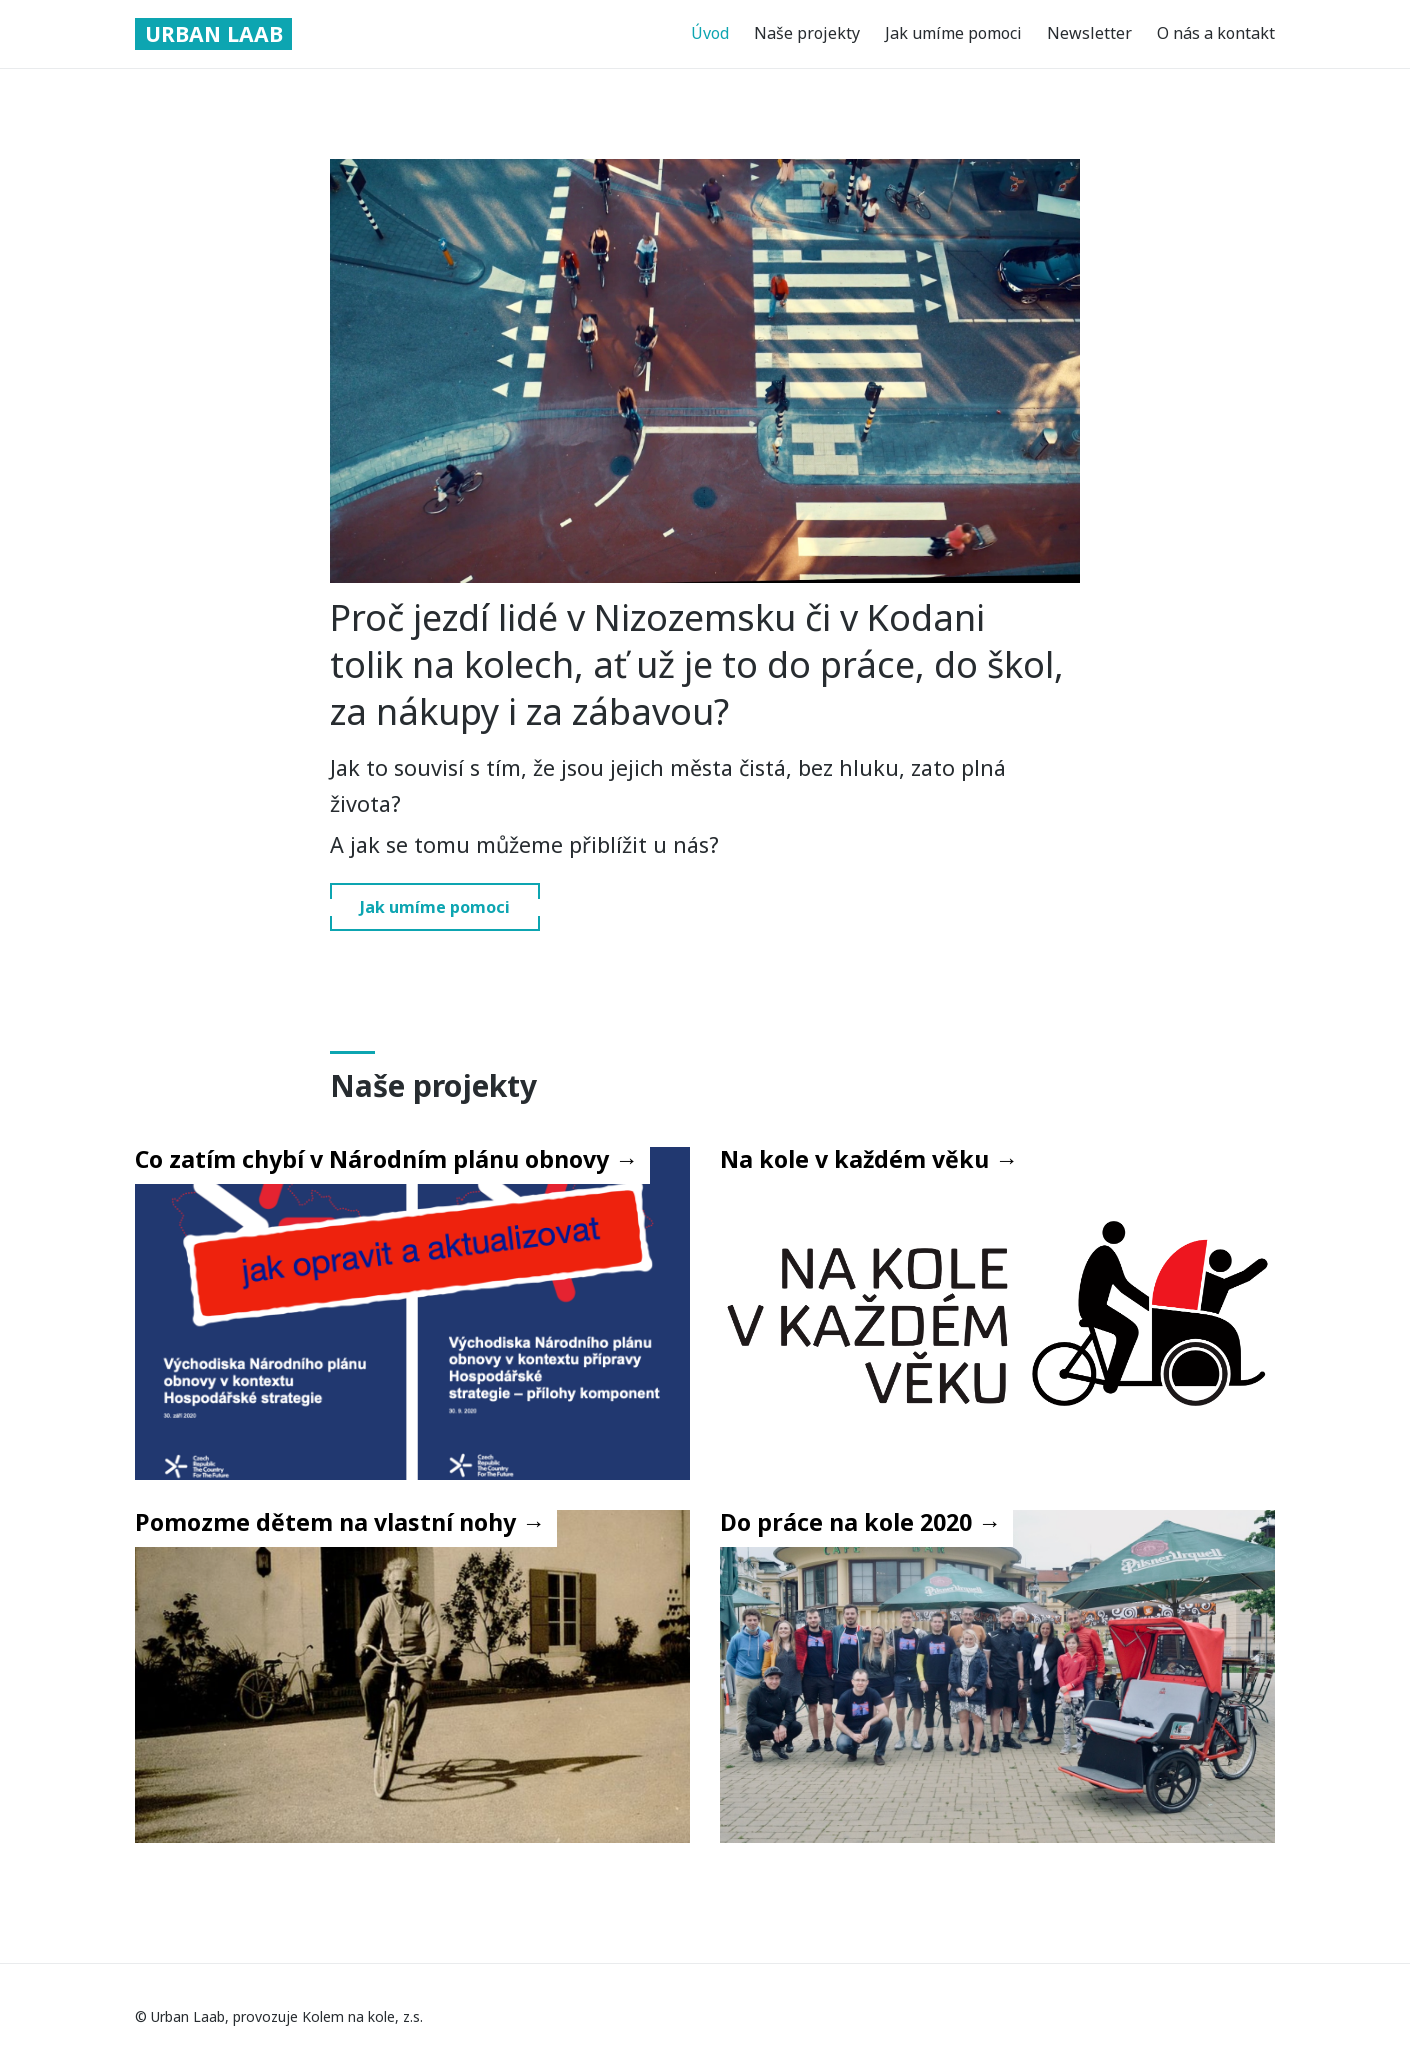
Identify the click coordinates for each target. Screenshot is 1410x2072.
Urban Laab (216, 34)
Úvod (710, 34)
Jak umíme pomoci (953, 34)
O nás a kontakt (1216, 34)
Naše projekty (807, 34)
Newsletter (1089, 34)
